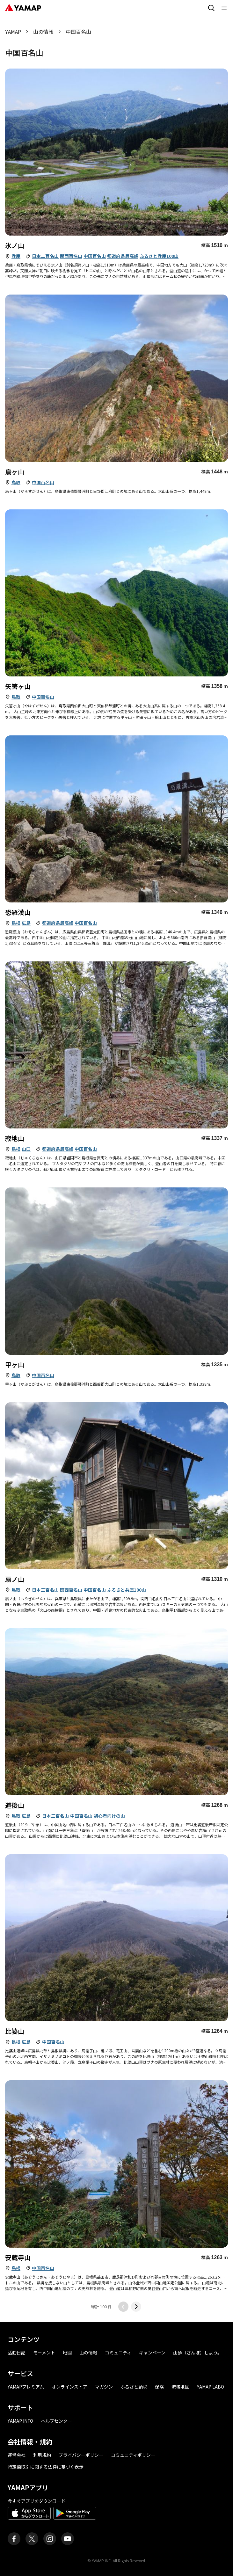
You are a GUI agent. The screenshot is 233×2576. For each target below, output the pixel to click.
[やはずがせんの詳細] (116, 592)
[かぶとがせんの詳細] (116, 1270)
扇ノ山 (14, 1579)
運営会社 (16, 2455)
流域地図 (180, 2386)
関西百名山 (71, 256)
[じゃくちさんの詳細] (116, 1044)
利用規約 (42, 2455)
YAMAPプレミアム (26, 2386)
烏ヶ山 (14, 471)
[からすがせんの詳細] (116, 378)
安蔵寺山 (18, 2257)
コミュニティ (118, 2352)
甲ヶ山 (14, 1364)
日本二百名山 (45, 256)
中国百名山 (95, 256)
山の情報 (43, 31)
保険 (159, 2386)
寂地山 (14, 1138)
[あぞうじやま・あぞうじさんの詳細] (116, 2163)
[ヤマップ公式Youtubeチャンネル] (67, 2538)
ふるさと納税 (133, 2386)
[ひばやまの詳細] (116, 1937)
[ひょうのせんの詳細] (116, 152)
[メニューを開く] (224, 8)
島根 (15, 923)
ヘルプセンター (56, 2421)
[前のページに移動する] (123, 2307)
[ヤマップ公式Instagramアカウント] (49, 2538)
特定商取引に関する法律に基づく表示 (46, 2466)
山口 (26, 1149)
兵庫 (15, 256)
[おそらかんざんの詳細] (116, 818)
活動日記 (16, 2352)
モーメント (44, 2352)
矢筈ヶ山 (18, 686)
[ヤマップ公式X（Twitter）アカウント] (31, 2538)
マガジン (104, 2386)
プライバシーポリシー (81, 2455)
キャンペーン (152, 2352)
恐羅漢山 (18, 912)
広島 (26, 923)
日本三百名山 (45, 1590)
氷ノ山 (14, 245)
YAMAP (13, 31)
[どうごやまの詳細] (116, 1711)
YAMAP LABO (210, 2386)
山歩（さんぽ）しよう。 (197, 2352)
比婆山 (14, 2031)
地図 (67, 2352)
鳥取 (15, 482)
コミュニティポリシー (133, 2455)
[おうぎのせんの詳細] (116, 1485)
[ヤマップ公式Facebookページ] (14, 2538)
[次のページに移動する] (136, 2307)
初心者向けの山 (109, 1816)
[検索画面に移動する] (211, 8)
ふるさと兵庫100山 (159, 256)
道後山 (14, 1805)
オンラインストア (69, 2386)
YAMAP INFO (20, 2421)
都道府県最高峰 (122, 256)
